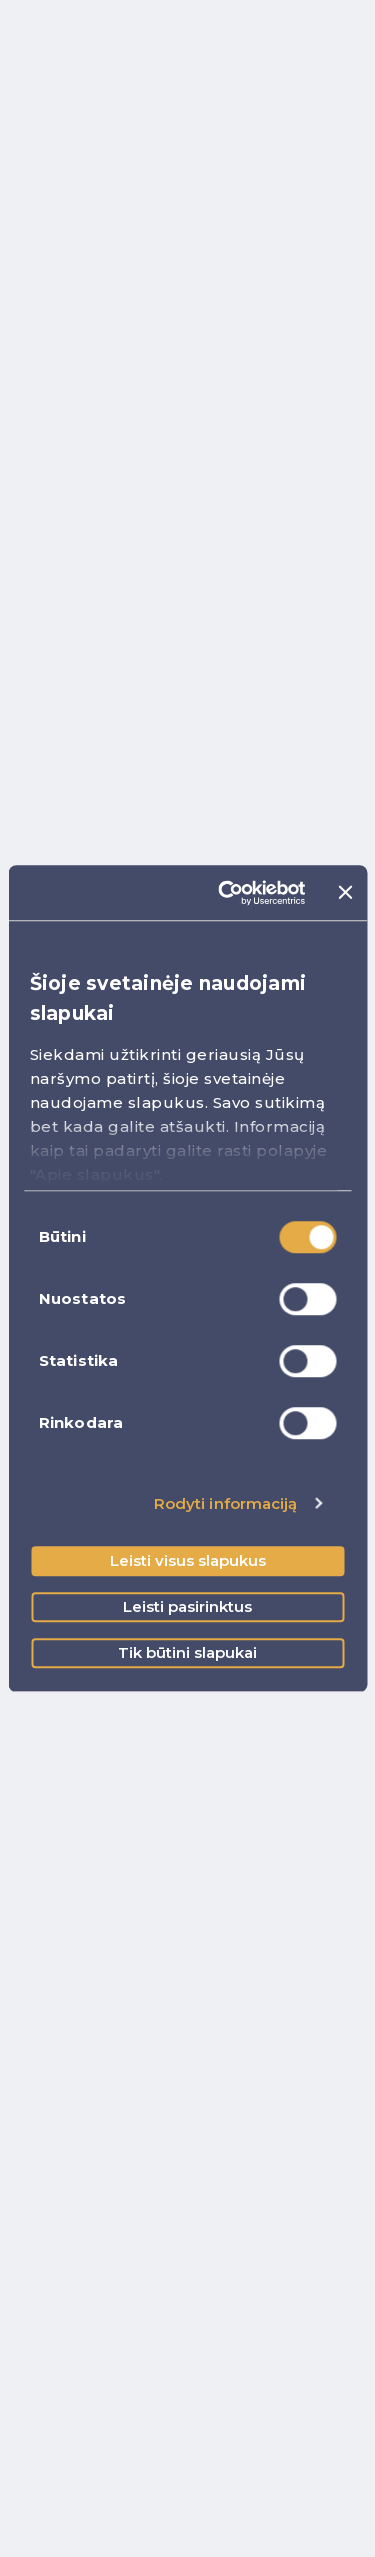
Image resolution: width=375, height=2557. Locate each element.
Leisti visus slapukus (188, 1560)
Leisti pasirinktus (187, 1606)
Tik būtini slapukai (187, 1652)
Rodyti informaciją (226, 1503)
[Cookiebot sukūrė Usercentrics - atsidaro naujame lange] (227, 893)
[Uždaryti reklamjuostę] (345, 893)
